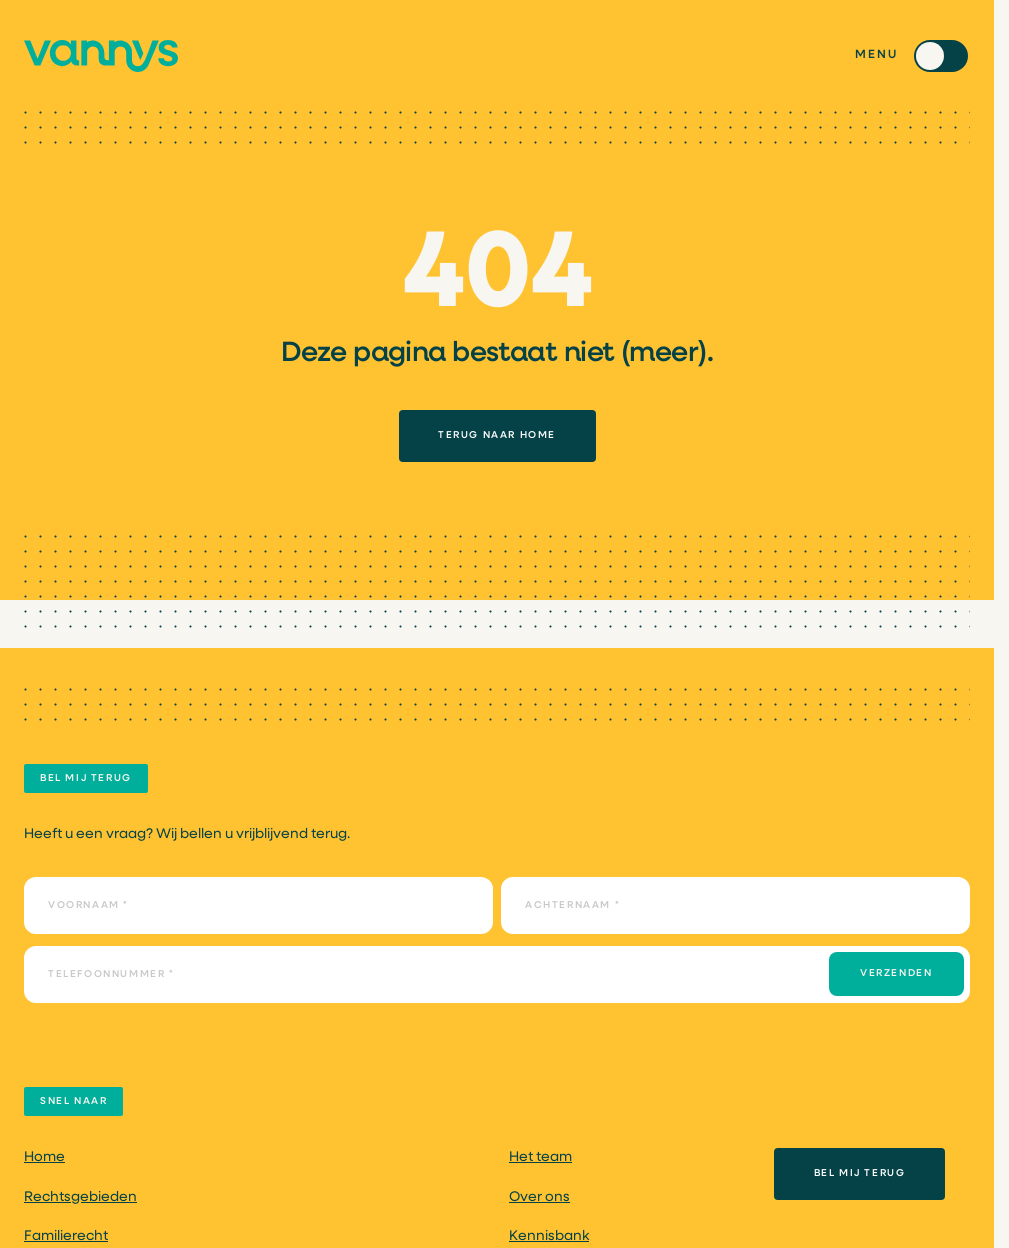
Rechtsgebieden (80, 1197)
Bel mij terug (860, 1173)
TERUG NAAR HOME (497, 435)
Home (44, 1157)
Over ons (539, 1197)
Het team (540, 1157)
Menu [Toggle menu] (876, 55)
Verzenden (896, 973)
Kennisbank (549, 1236)
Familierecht (66, 1236)
